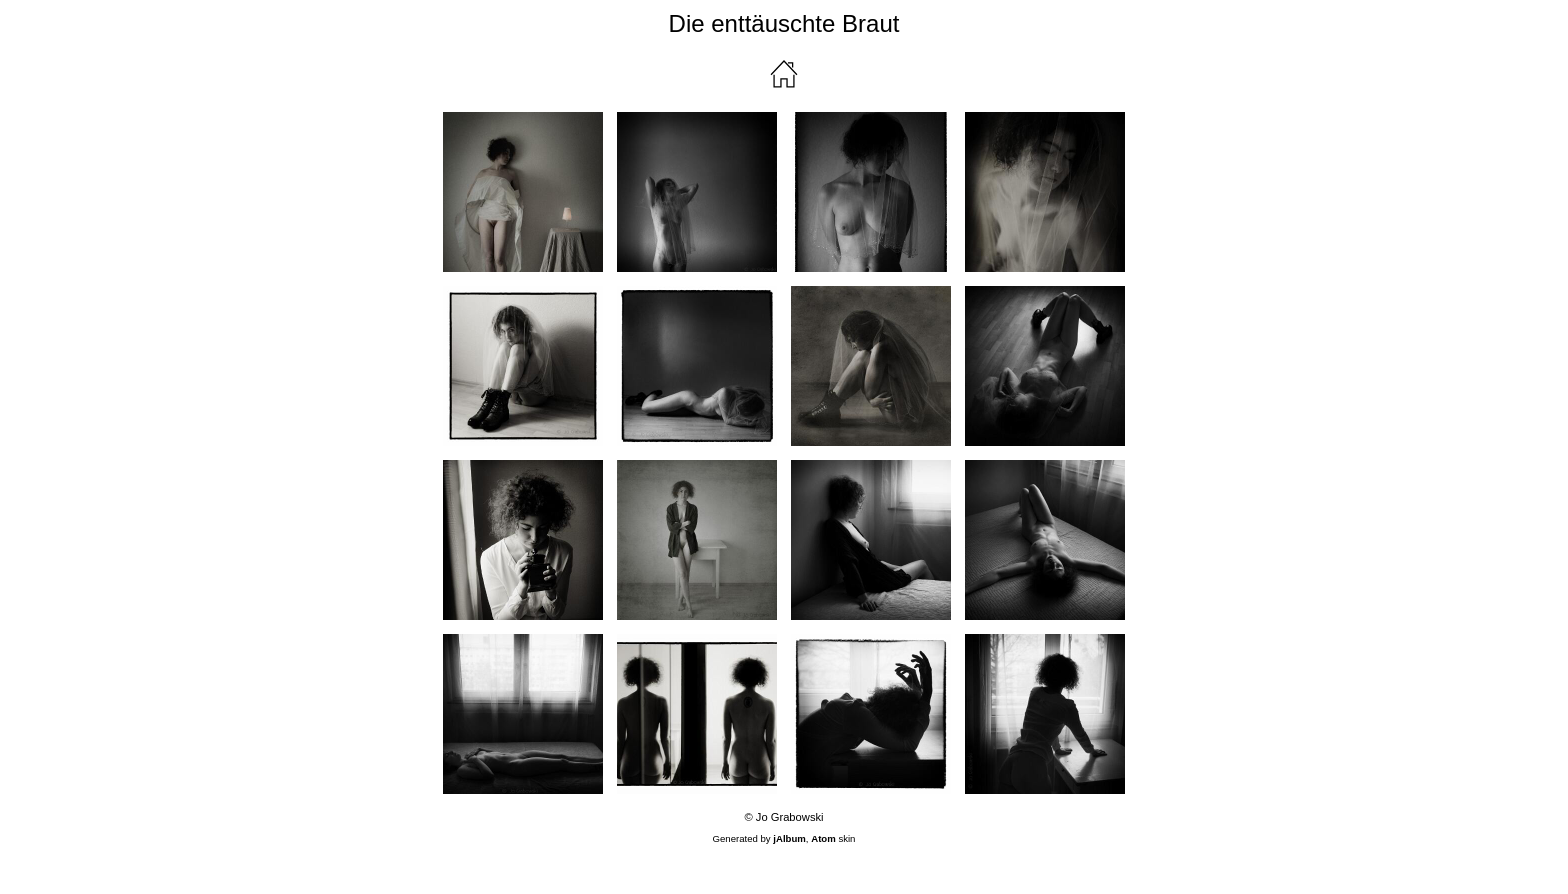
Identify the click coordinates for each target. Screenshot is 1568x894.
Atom (823, 838)
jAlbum (789, 838)
